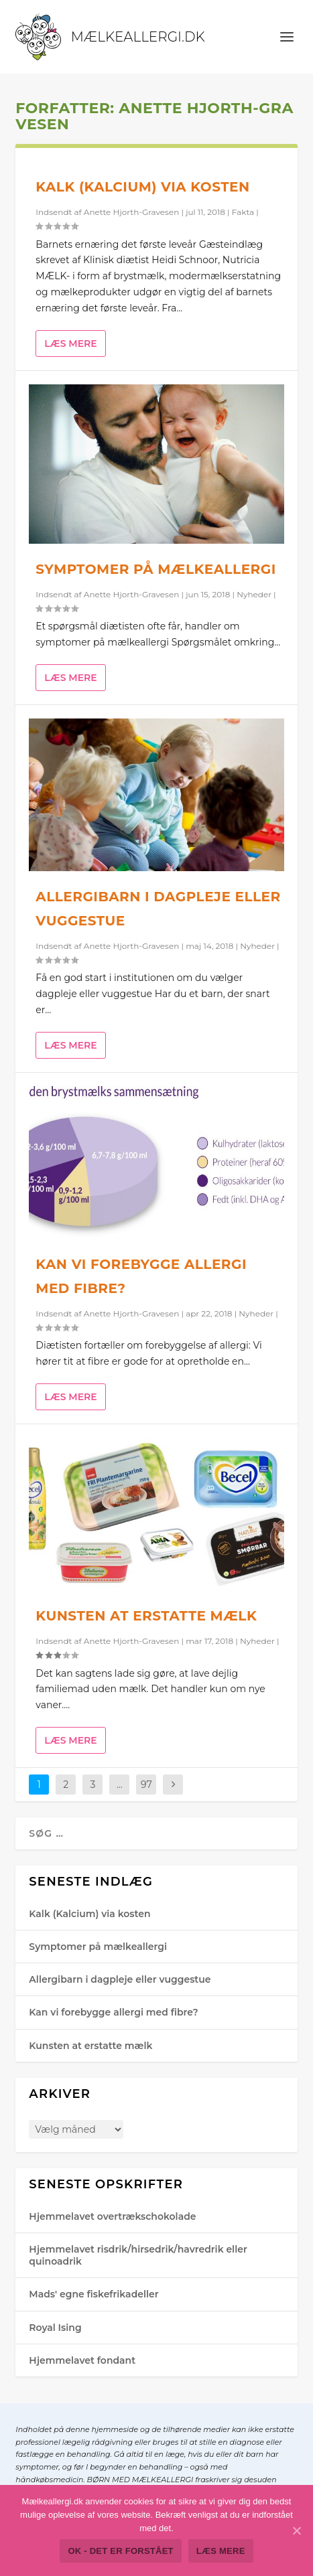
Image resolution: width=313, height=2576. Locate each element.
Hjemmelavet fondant (82, 2360)
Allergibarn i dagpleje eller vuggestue (119, 1979)
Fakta (243, 212)
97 (146, 1784)
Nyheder (254, 594)
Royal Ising (55, 2328)
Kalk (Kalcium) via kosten (142, 187)
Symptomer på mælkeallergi (155, 569)
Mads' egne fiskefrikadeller (93, 2294)
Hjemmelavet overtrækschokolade (112, 2216)
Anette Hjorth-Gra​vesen (132, 212)
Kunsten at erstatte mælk (146, 1616)
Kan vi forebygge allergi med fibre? (113, 2012)
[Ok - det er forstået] (296, 2530)
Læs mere (70, 343)
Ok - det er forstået (120, 2551)
